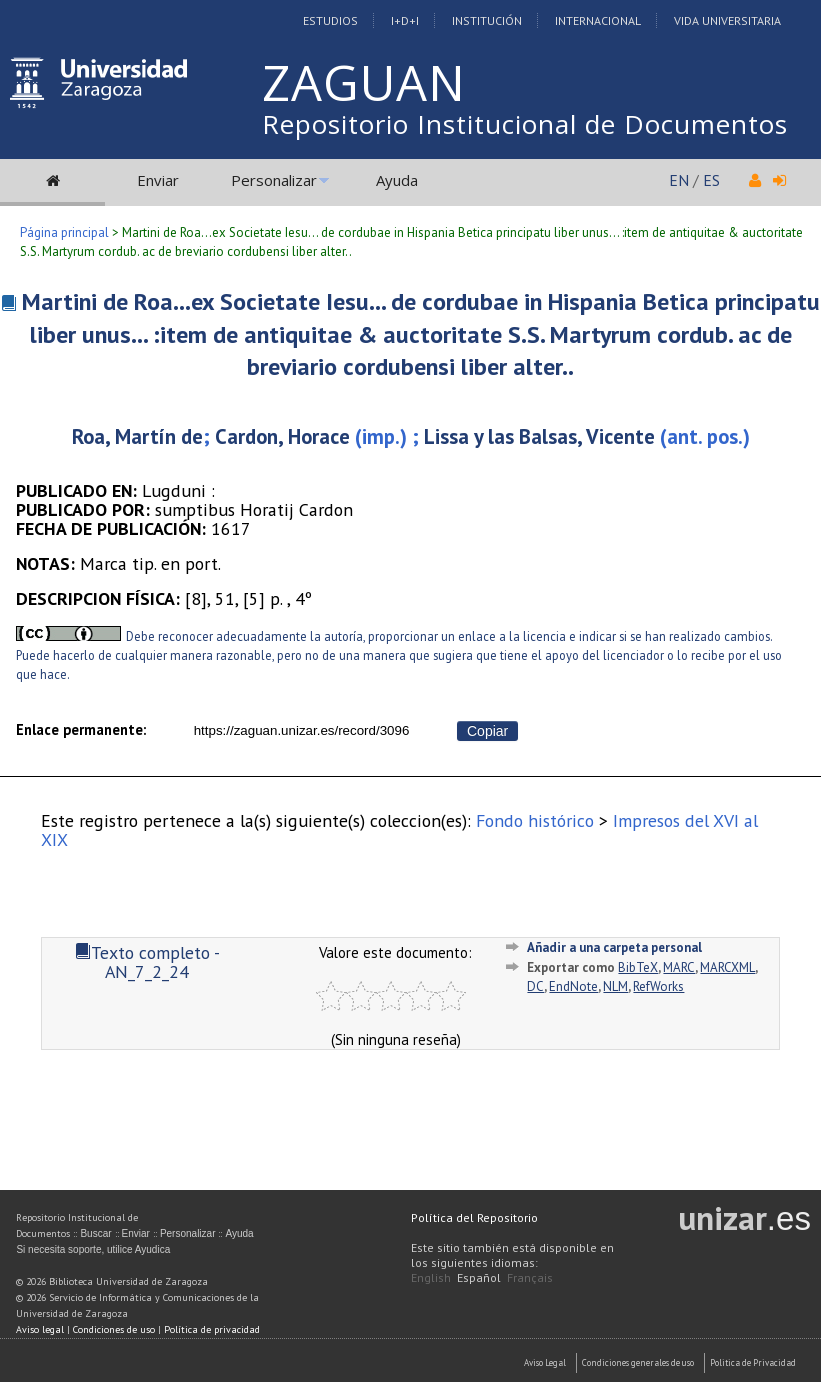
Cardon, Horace (282, 436)
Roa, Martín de (137, 436)
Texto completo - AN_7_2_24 (147, 962)
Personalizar (274, 180)
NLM (615, 986)
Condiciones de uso (114, 1329)
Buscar (95, 1233)
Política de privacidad (212, 1329)
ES (711, 180)
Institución (487, 20)
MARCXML (727, 967)
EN (679, 180)
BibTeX (638, 967)
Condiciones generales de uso (638, 1362)
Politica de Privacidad (753, 1362)
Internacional (598, 20)
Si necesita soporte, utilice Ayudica (93, 1249)
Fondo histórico (535, 820)
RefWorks (658, 986)
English (431, 1277)
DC (535, 986)
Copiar (487, 731)
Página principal (64, 232)
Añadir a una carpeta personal (614, 947)
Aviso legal (40, 1329)
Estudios (330, 20)
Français (530, 1277)
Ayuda (397, 180)
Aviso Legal (545, 1362)
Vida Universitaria (727, 20)
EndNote (573, 986)
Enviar (158, 180)
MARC (679, 967)
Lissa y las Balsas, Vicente (539, 436)
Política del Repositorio (474, 1217)
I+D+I (405, 20)
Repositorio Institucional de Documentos (525, 124)
